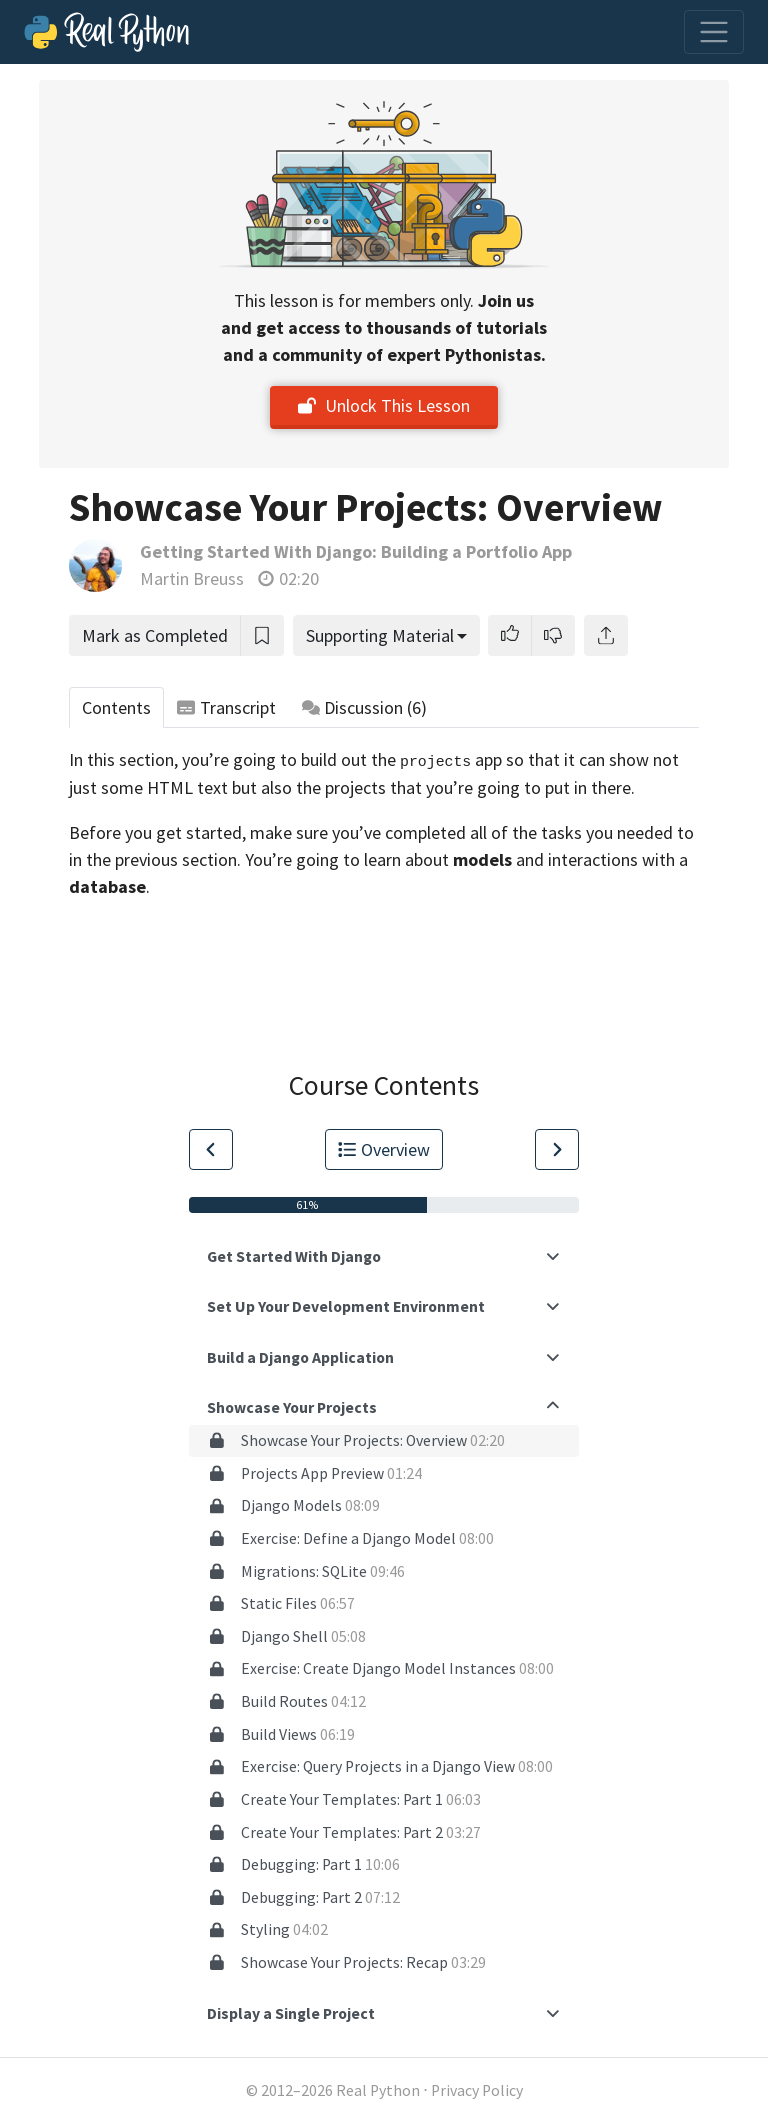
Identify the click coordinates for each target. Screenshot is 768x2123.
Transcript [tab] (226, 707)
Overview (384, 1149)
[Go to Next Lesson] (557, 1149)
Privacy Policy (477, 2090)
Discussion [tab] (365, 707)
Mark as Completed (155, 635)
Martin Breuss (192, 578)
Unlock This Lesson (384, 405)
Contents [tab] (116, 707)
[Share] (606, 635)
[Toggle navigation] (714, 32)
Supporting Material (380, 635)
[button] (510, 635)
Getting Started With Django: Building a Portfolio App (356, 551)
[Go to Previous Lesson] (211, 1149)
